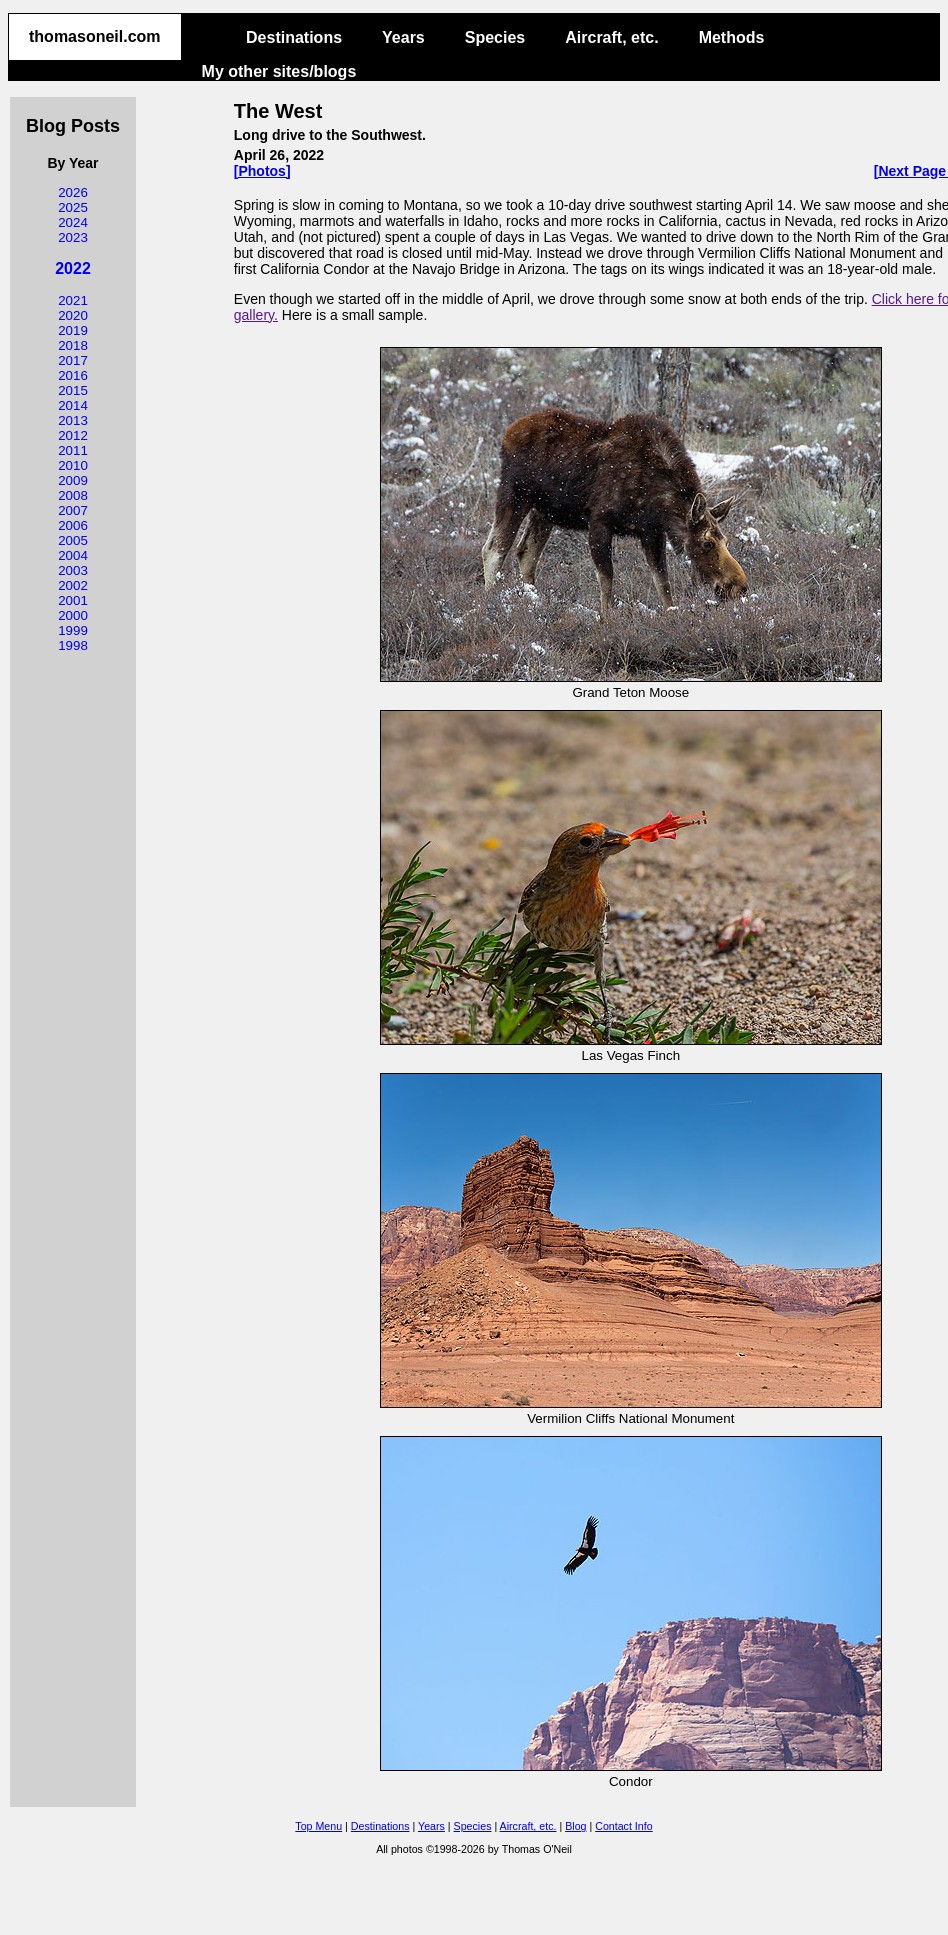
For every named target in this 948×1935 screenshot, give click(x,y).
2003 (73, 570)
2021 (73, 300)
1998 (73, 645)
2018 (73, 345)
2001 (73, 600)
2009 (73, 480)
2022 (73, 268)
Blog (575, 1826)
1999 (73, 630)
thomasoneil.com (95, 36)
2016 (73, 375)
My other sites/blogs (279, 71)
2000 (73, 615)
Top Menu (318, 1826)
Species (495, 37)
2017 (73, 360)
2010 (73, 465)
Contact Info (623, 1826)
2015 (73, 390)
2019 (73, 330)
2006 (73, 525)
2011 (73, 450)
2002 (73, 585)
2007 (73, 510)
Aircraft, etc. (611, 37)
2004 (73, 555)
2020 (73, 315)
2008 (73, 495)
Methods (732, 37)
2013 (73, 420)
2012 (73, 435)
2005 (73, 540)
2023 (73, 237)
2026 (73, 192)
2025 (73, 207)
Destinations (294, 37)
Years (403, 37)
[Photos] (262, 171)
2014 (73, 405)
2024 (73, 222)
